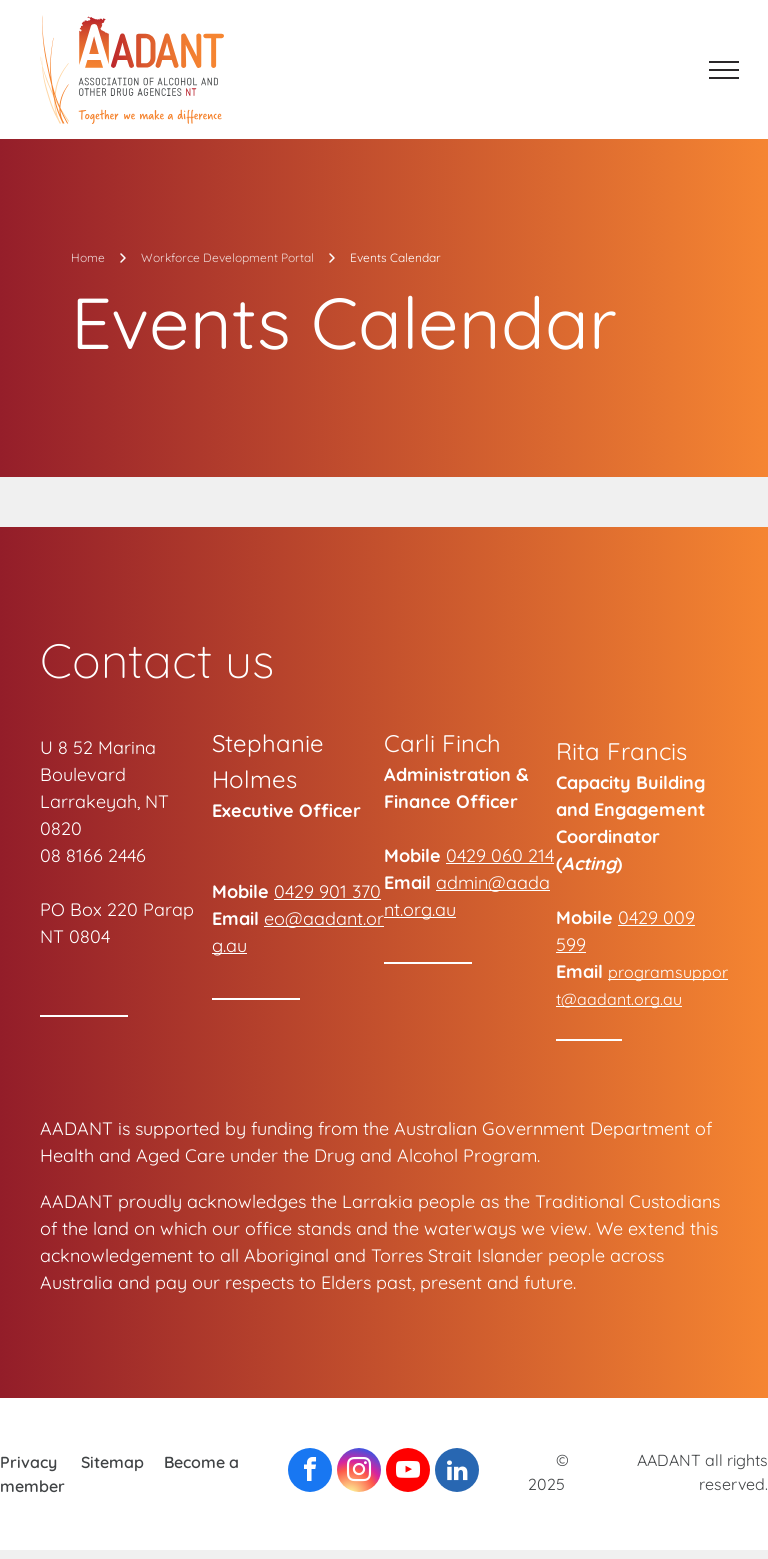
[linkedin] (457, 1472)
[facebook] (310, 1472)
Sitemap (112, 1462)
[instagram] (359, 1472)
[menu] (724, 70)
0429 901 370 (327, 891)
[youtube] (408, 1472)
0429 (466, 855)
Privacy (28, 1462)
